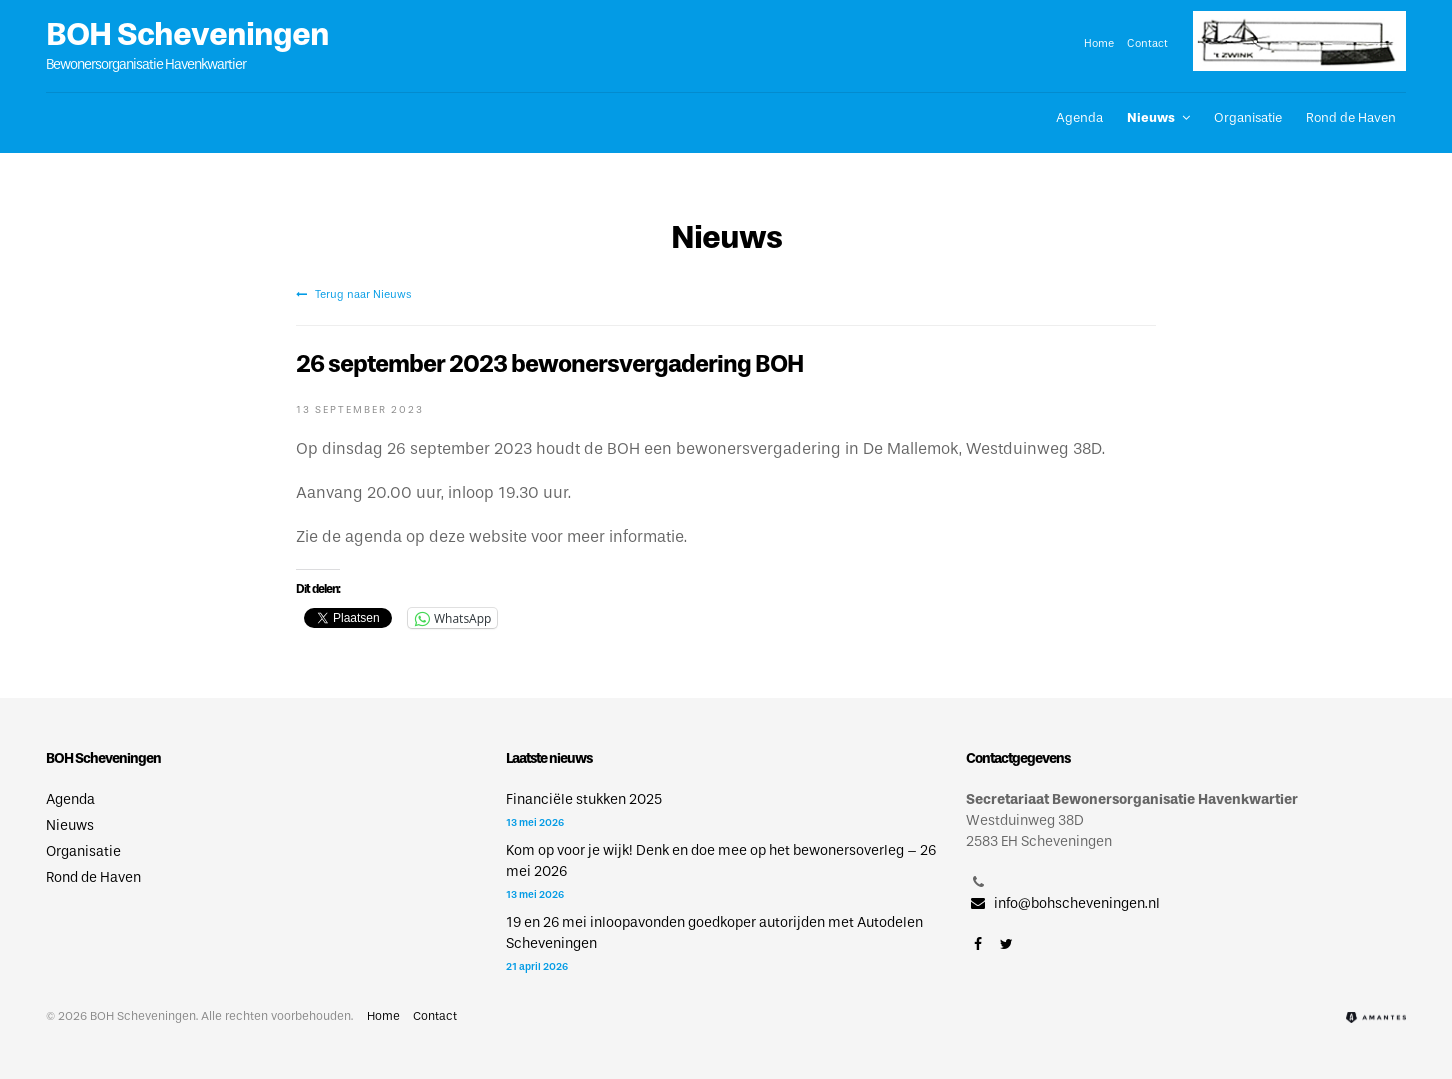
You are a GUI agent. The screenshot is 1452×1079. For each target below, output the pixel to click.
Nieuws (1151, 117)
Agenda (1079, 117)
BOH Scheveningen (187, 34)
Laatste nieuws (549, 758)
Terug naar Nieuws (353, 294)
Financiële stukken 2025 (584, 799)
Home (1099, 43)
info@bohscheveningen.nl (1063, 903)
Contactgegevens (1018, 758)
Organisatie (1248, 117)
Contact (1147, 43)
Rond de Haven (1351, 117)
